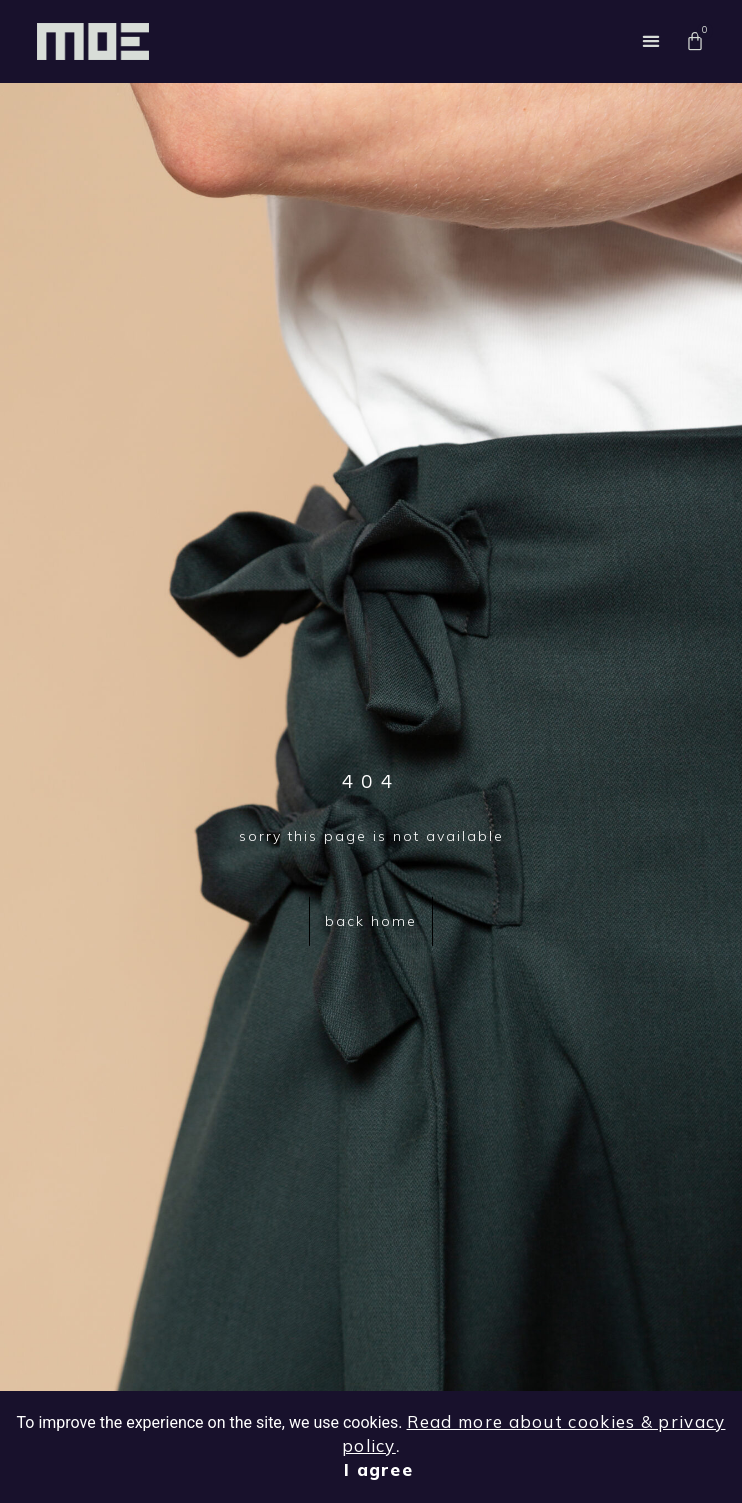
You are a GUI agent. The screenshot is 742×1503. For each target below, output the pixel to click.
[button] (651, 41)
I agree (378, 1469)
